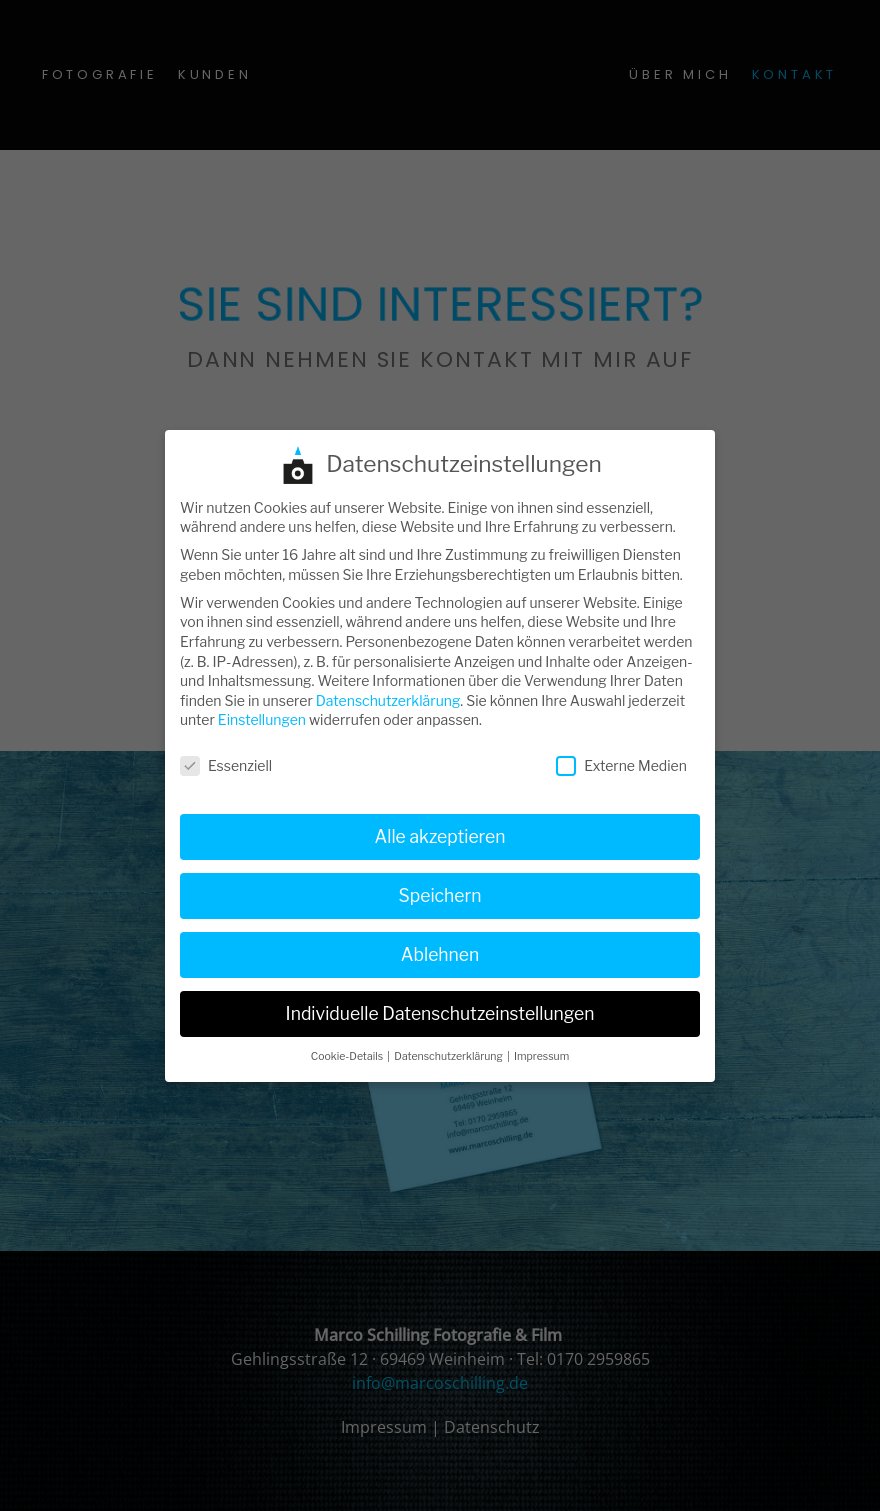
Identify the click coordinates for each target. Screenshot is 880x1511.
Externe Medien (621, 752)
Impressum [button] (541, 1043)
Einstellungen (262, 706)
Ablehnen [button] (440, 941)
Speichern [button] (440, 882)
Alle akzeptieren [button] (439, 823)
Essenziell (226, 752)
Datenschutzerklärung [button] (449, 1043)
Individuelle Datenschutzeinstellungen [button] (440, 1000)
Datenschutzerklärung (388, 687)
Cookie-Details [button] (348, 1043)
